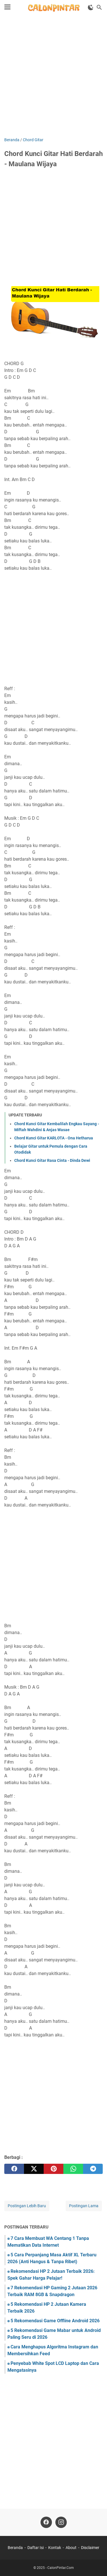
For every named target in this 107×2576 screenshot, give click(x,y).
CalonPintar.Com (60, 2568)
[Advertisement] (53, 76)
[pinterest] (53, 2169)
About (71, 2547)
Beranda (15, 2547)
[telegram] (93, 2169)
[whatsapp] (73, 2169)
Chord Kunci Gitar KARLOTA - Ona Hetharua (53, 1138)
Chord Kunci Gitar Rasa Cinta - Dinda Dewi (52, 1160)
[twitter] (34, 2169)
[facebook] (14, 2169)
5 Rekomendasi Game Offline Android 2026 (55, 2320)
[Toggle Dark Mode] (90, 7)
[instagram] (61, 2522)
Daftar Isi (35, 2547)
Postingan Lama (83, 2205)
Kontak (54, 2547)
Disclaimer (90, 2547)
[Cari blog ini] (99, 7)
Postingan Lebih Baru (27, 2205)
